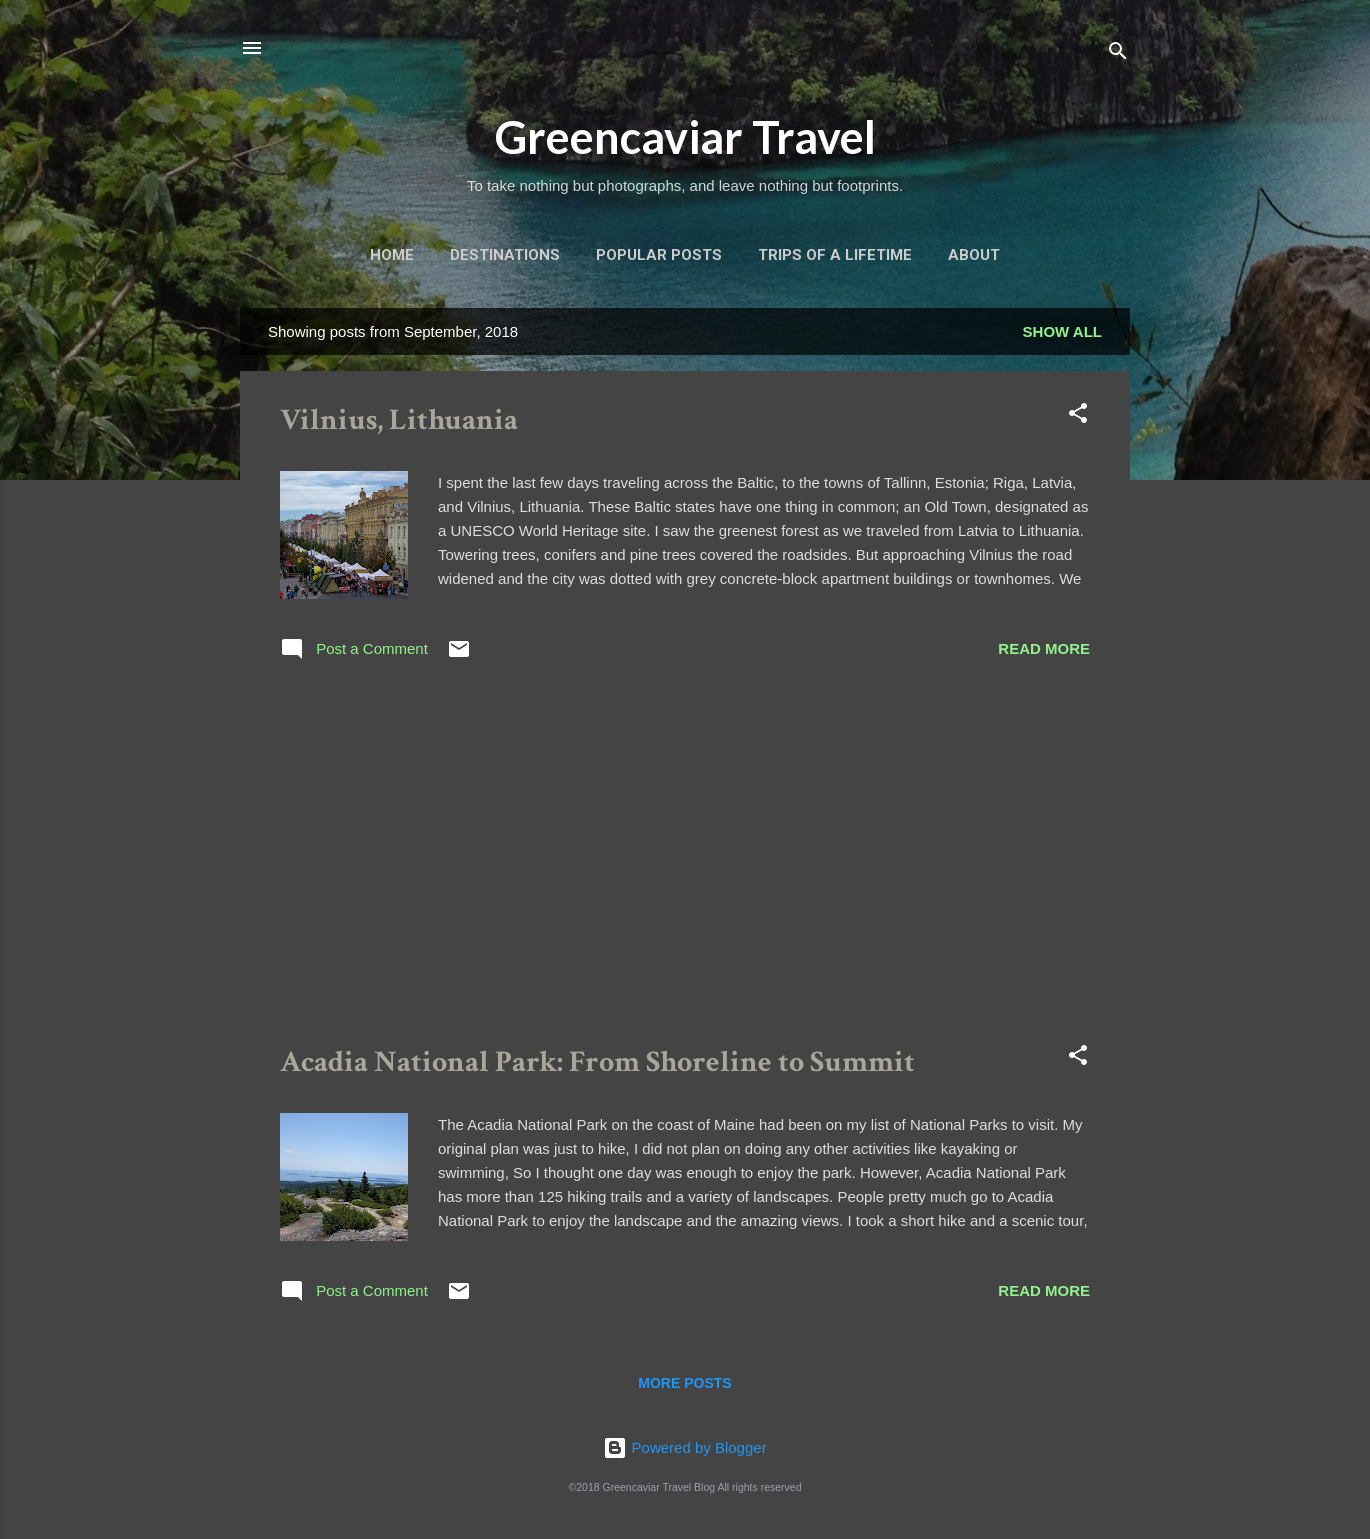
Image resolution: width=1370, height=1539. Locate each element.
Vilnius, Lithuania (399, 420)
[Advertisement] (685, 857)
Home (392, 255)
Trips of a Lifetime (835, 255)
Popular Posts (659, 255)
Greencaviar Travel (685, 137)
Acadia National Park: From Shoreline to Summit (597, 1062)
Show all (1062, 331)
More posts (684, 1383)
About (974, 255)
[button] (1078, 416)
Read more (1044, 648)
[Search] (1118, 54)
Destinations (505, 255)
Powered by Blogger (684, 1447)
